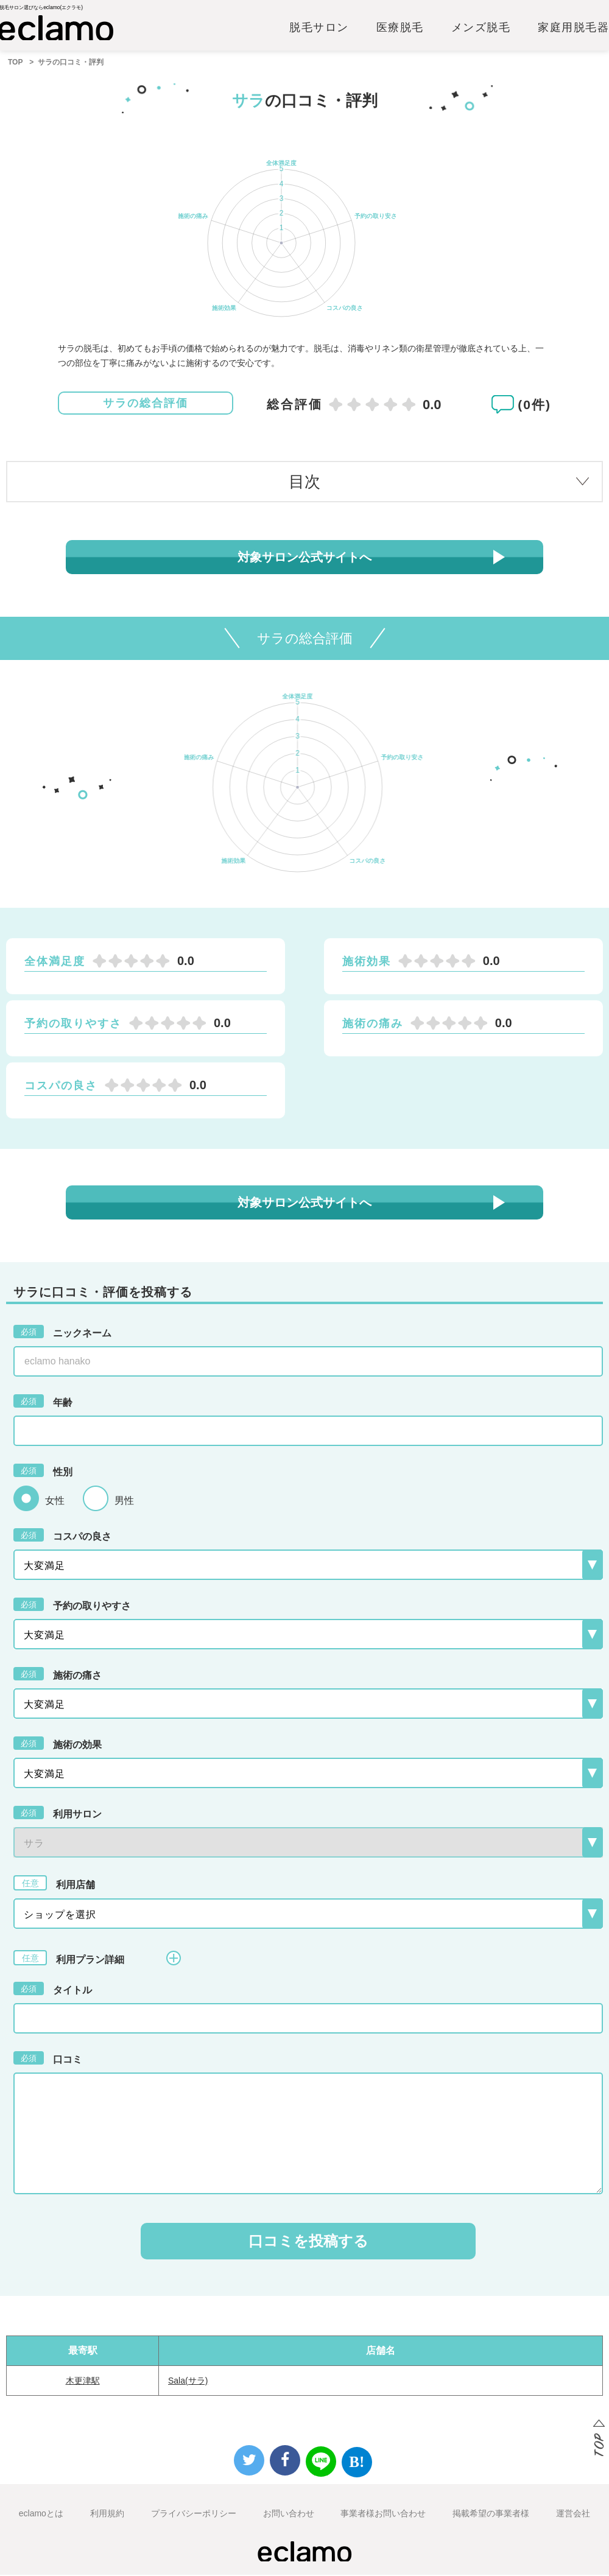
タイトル (52, 1989)
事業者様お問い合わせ (383, 2514)
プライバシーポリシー (193, 2514)
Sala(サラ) (188, 2382)
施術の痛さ (57, 1675)
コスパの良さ (62, 1536)
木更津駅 (83, 2382)
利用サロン (57, 1813)
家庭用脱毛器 (573, 29)
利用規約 (107, 2514)
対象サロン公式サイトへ (304, 558)
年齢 (42, 1402)
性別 (42, 1471)
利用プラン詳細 (97, 1959)
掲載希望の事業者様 (490, 2514)
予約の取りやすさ (72, 1605)
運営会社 (573, 2514)
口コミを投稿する (308, 2242)
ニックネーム (62, 1332)
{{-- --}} (308, 1843)
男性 (124, 1502)
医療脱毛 (400, 29)
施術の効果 (57, 1744)
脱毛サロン (319, 29)
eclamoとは (41, 2514)
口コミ (47, 2059)
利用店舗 (54, 1884)
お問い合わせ (288, 2514)
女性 (55, 1502)
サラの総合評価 (145, 404)
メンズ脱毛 (481, 29)
